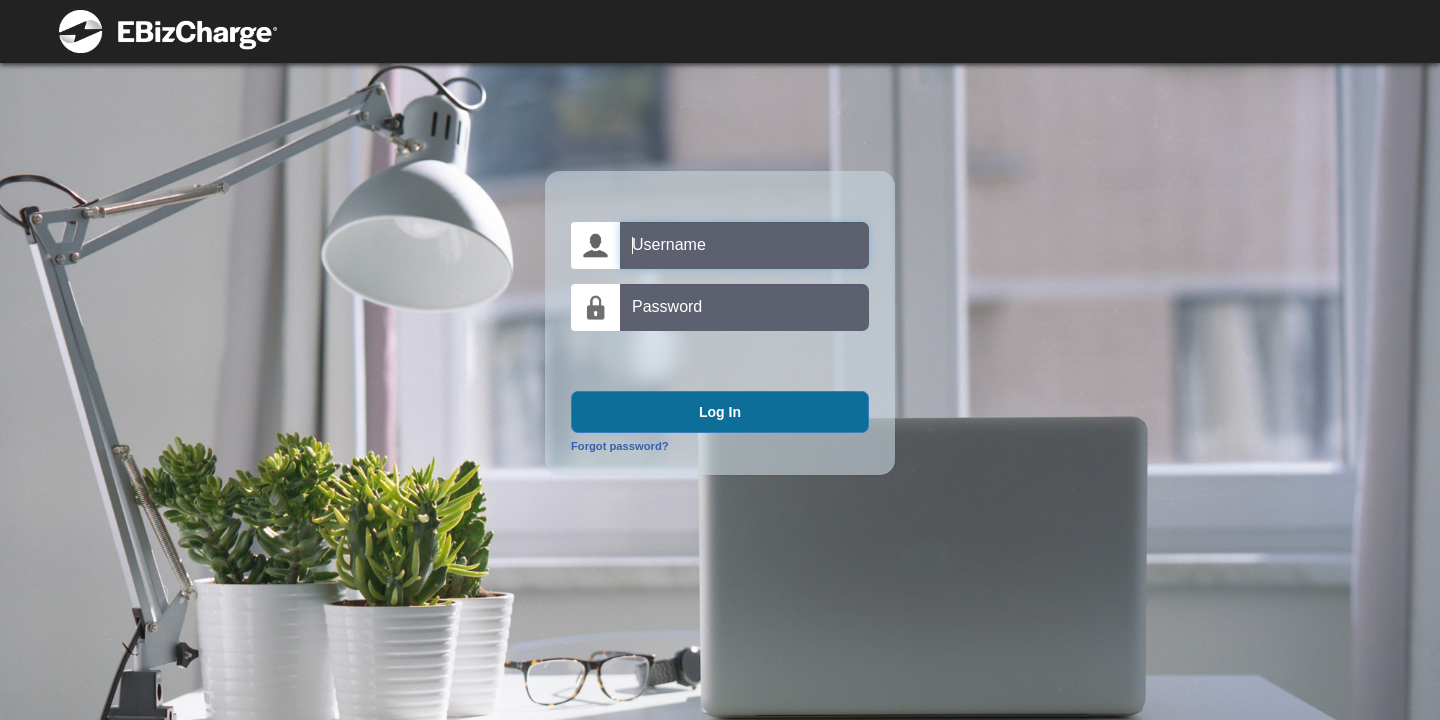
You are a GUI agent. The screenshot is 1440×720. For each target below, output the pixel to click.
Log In (720, 412)
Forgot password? (620, 446)
